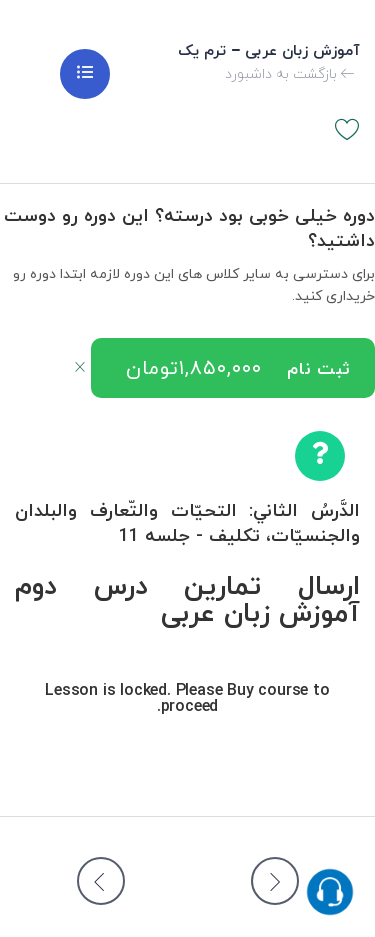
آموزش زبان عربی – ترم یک (269, 51)
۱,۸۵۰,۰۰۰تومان (194, 369)
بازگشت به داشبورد (290, 74)
